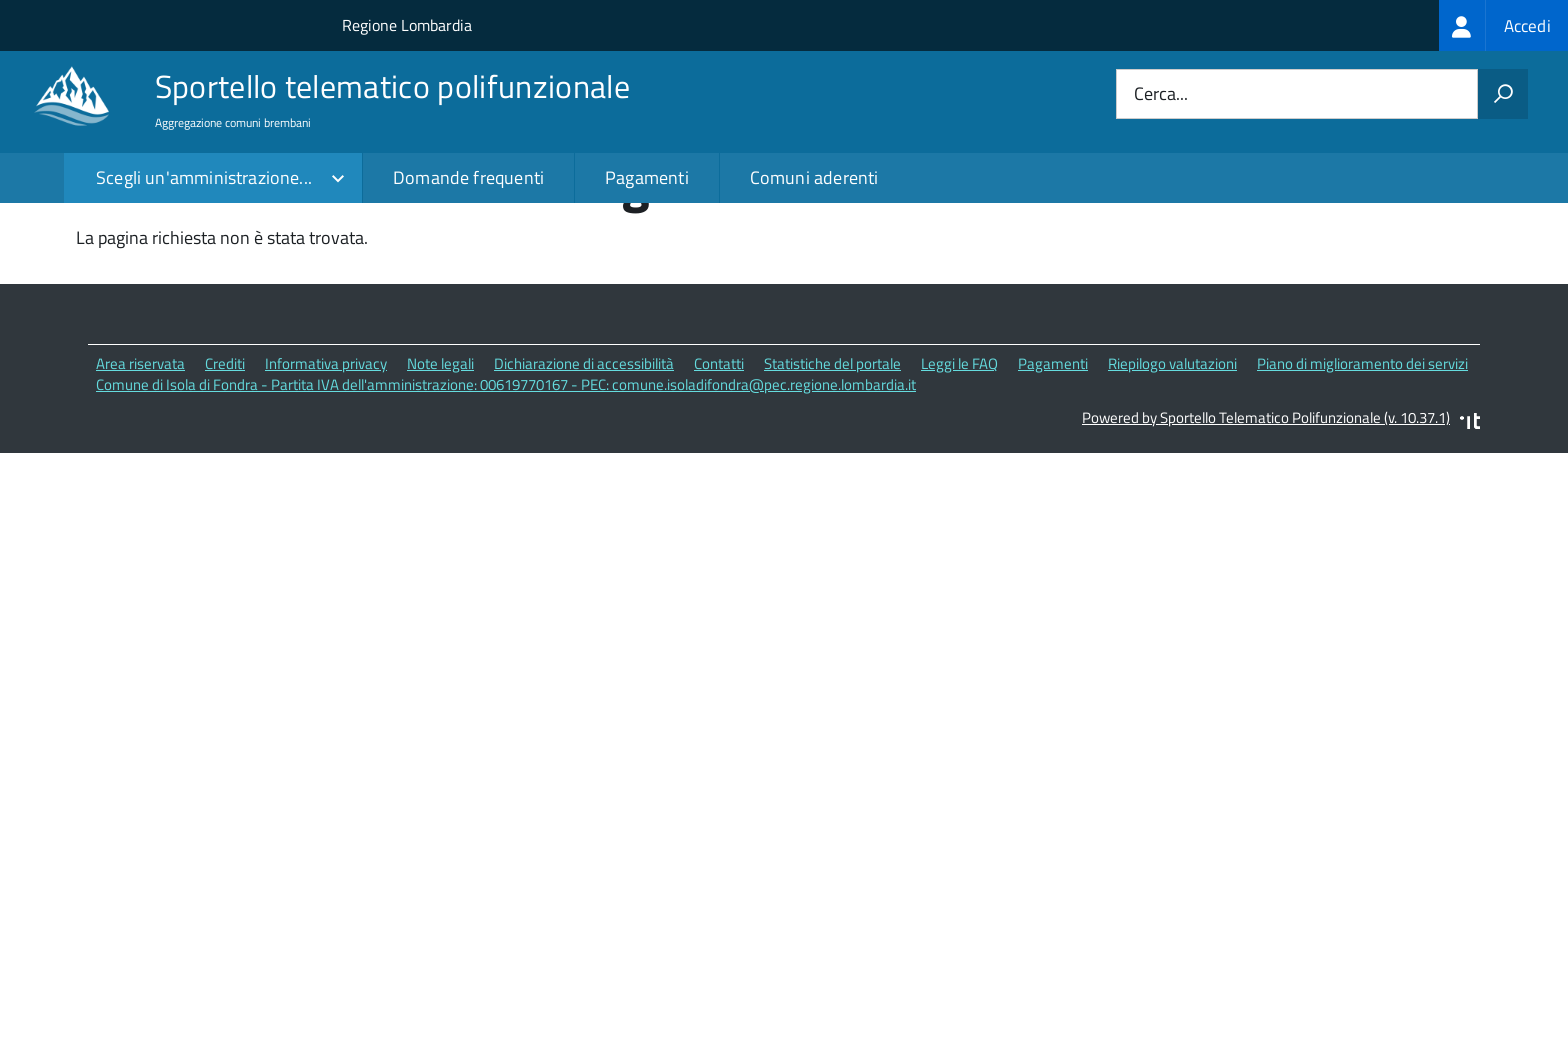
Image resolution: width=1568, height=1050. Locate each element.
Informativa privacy (326, 487)
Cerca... (1161, 94)
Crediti (225, 487)
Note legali (440, 487)
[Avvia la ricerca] (1503, 94)
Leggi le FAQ (959, 487)
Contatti (719, 487)
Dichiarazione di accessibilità (584, 487)
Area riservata (140, 487)
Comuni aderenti (814, 177)
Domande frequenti (468, 177)
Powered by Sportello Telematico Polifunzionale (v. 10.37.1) (1266, 540)
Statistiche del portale (832, 487)
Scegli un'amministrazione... (204, 177)
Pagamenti (647, 177)
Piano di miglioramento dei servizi (1362, 487)
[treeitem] (1503, 25)
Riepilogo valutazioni (1172, 487)
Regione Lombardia (407, 25)
